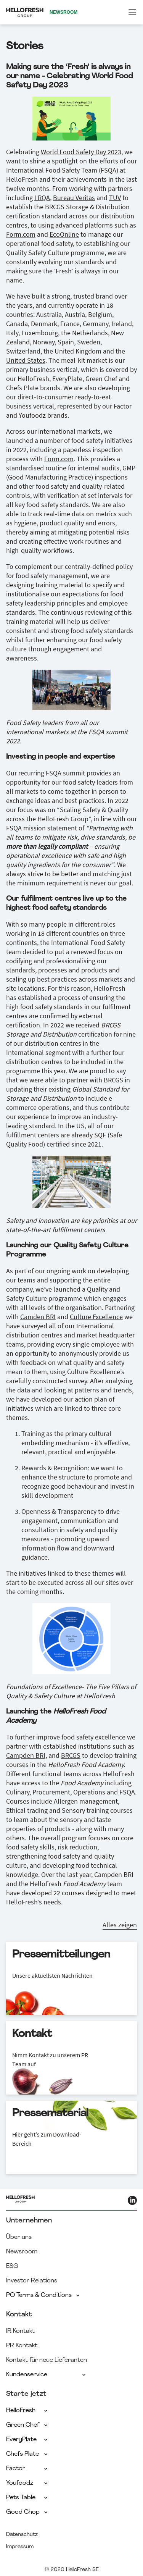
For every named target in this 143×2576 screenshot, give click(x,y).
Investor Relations (31, 2281)
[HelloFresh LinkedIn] (132, 2200)
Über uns (19, 2237)
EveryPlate (27, 2440)
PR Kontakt (21, 2346)
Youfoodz (27, 2483)
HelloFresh (27, 2411)
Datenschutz (22, 2534)
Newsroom (21, 2252)
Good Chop (27, 2512)
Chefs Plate (27, 2454)
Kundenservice (46, 2375)
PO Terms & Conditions (43, 2295)
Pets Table (27, 2498)
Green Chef (27, 2425)
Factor (27, 2469)
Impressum (20, 2547)
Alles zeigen (120, 1924)
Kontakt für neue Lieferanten (46, 2360)
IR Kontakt (20, 2331)
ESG (12, 2266)
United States (25, 360)
